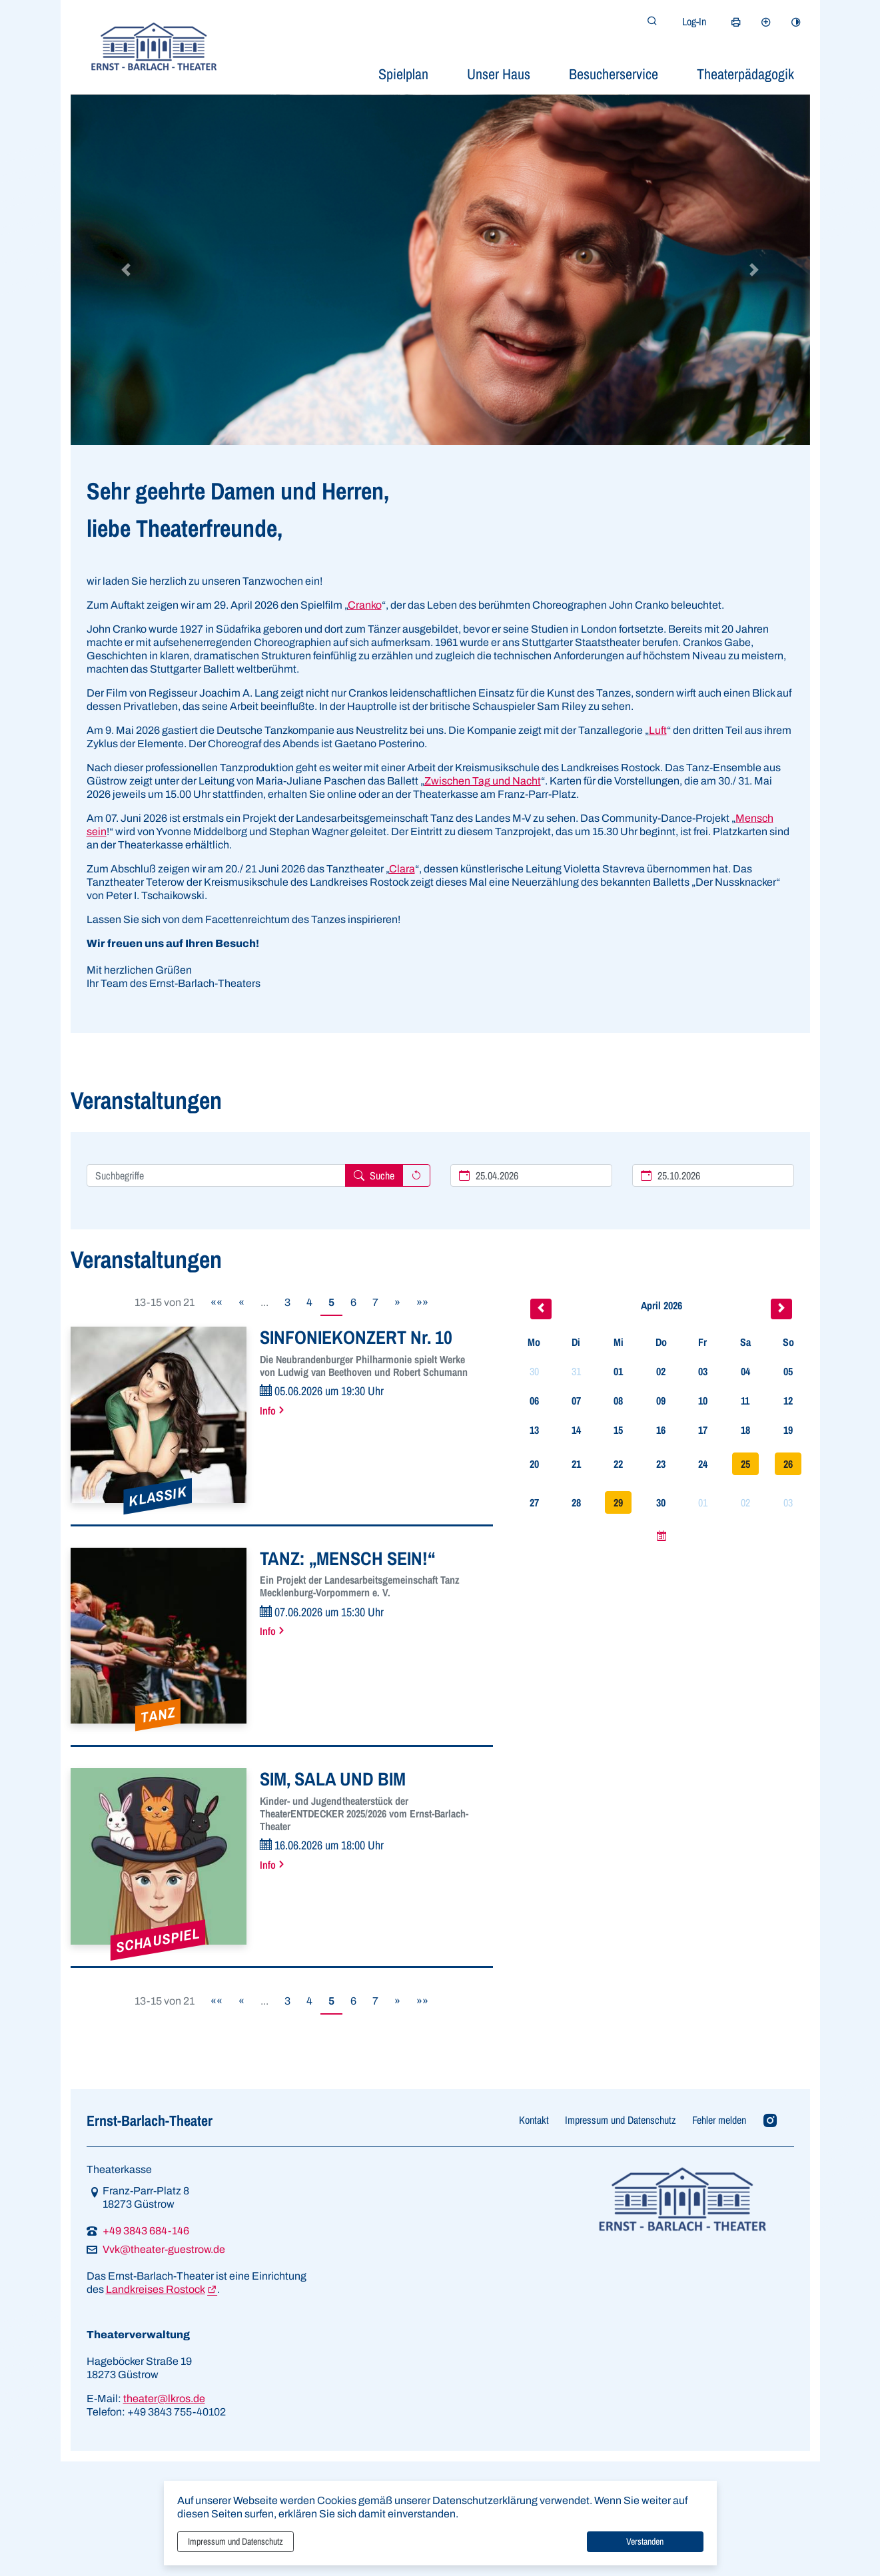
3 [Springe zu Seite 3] (287, 1302)
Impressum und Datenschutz (235, 2541)
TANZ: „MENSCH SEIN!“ (347, 1558)
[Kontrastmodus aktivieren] (796, 22)
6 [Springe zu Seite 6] (353, 1302)
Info (268, 1410)
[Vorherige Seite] (241, 1303)
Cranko (365, 605)
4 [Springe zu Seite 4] (309, 1302)
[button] (126, 270)
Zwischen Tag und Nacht (482, 781)
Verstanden (644, 2541)
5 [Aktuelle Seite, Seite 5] (331, 1302)
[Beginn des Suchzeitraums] (531, 1175)
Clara (402, 868)
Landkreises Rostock (155, 2289)
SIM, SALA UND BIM (333, 1778)
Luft (658, 730)
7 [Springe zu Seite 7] (375, 1302)
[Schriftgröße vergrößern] (766, 22)
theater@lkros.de (164, 2398)
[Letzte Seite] (422, 1303)
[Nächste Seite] (397, 1303)
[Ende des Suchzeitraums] (713, 1175)
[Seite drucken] (736, 22)
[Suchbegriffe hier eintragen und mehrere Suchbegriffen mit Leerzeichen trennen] (216, 1175)
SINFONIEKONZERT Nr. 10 (356, 1337)
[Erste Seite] (216, 1303)
